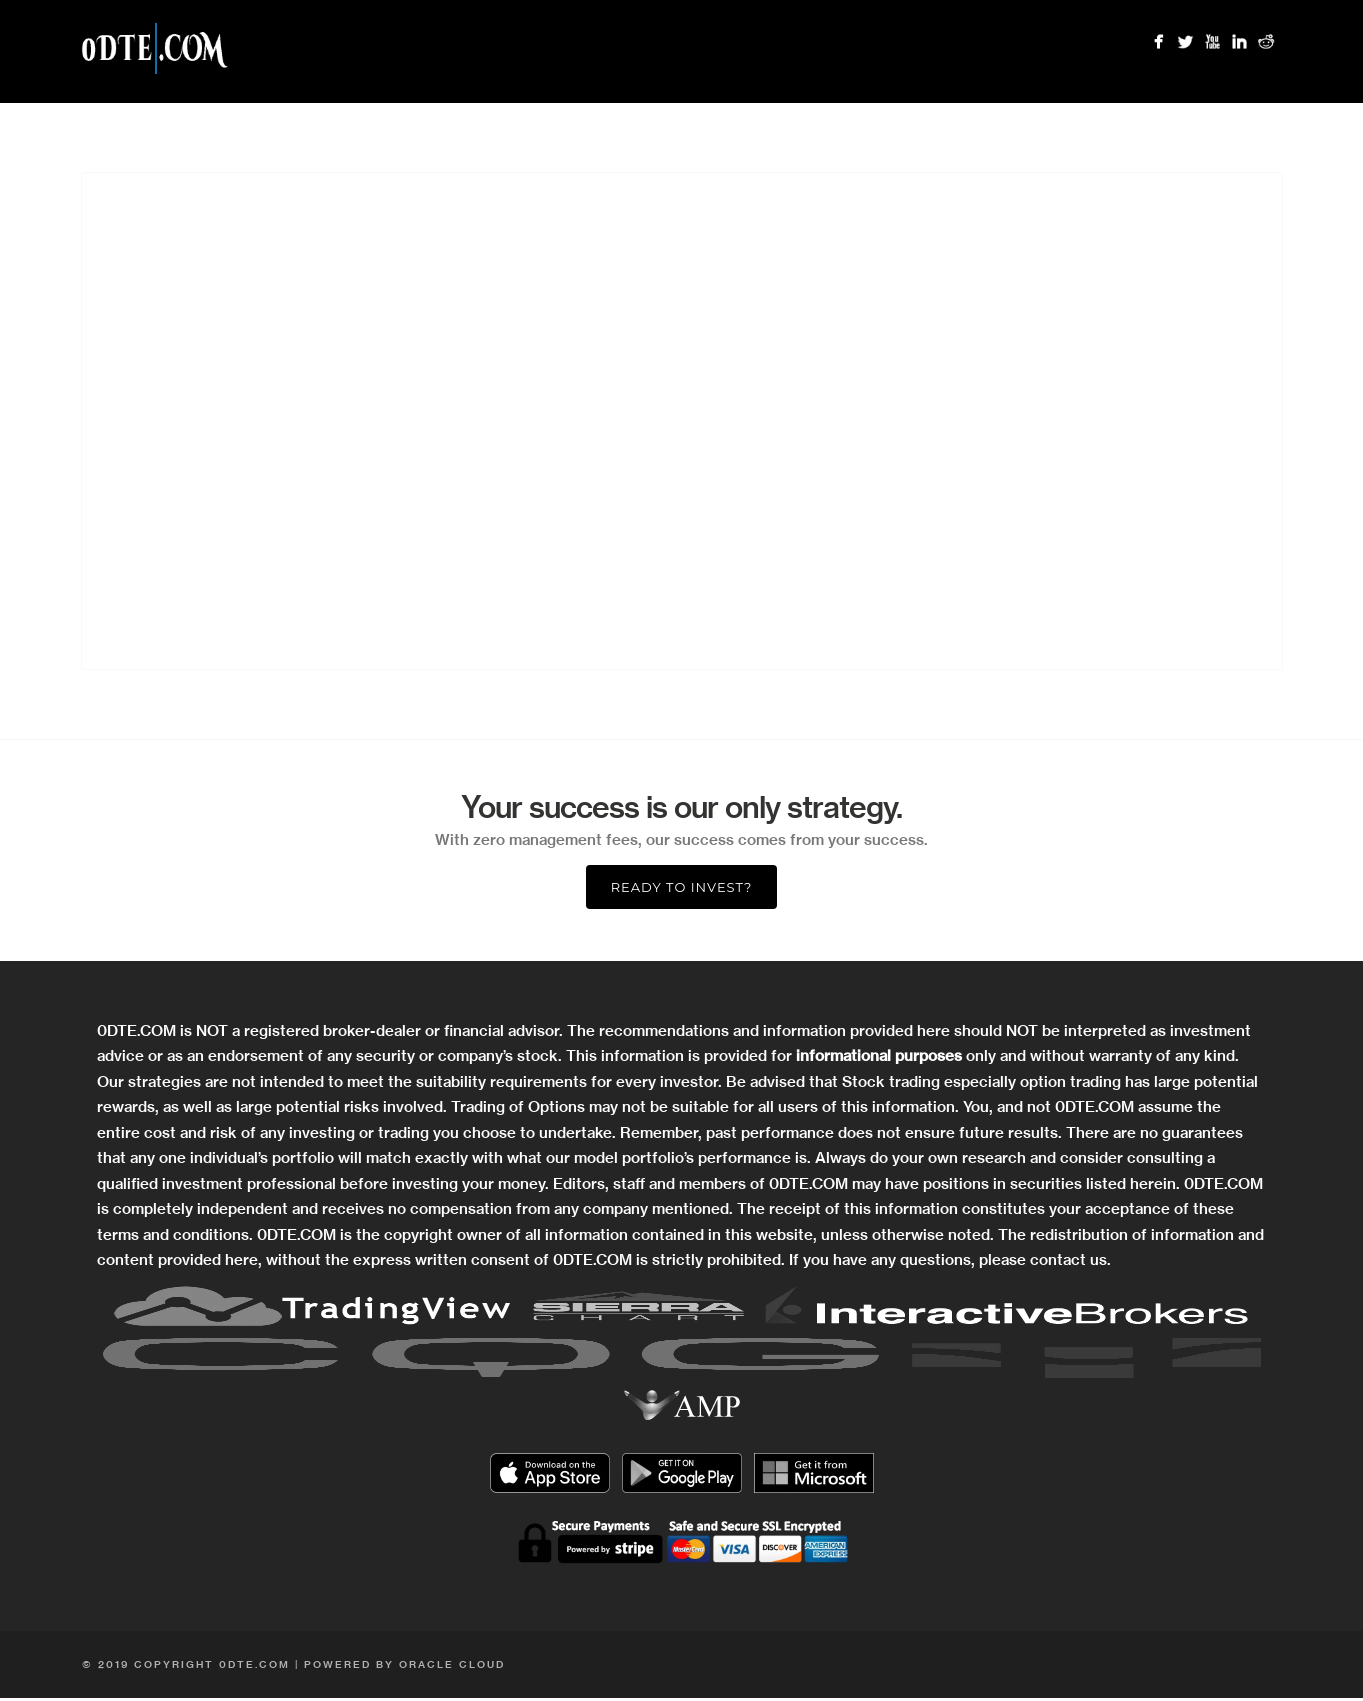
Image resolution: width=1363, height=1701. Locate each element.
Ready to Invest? (682, 887)
